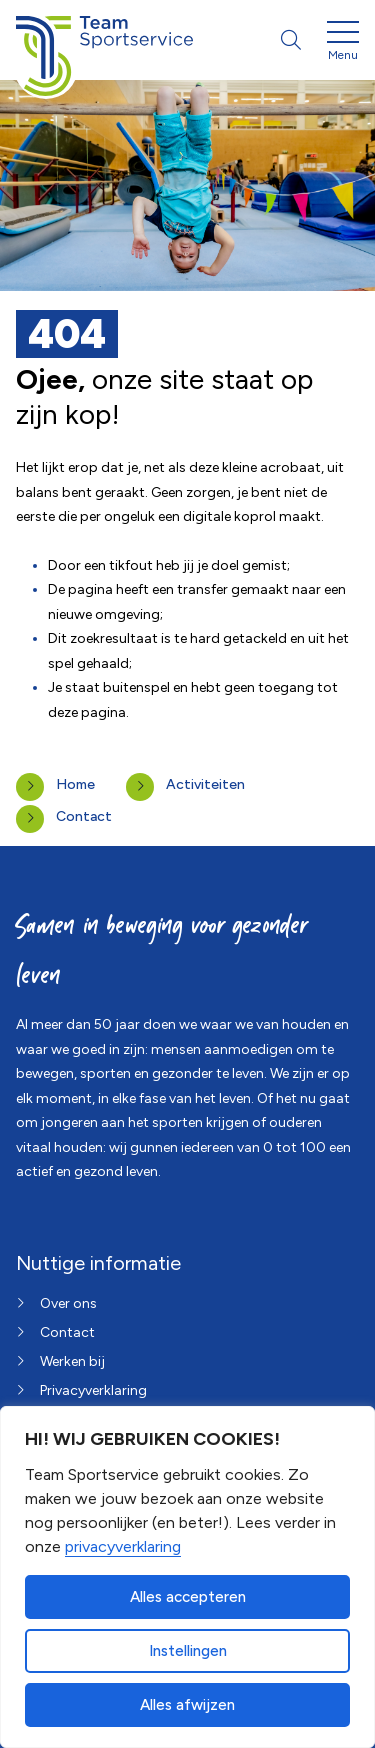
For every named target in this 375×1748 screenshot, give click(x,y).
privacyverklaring (123, 1546)
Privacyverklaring (93, 1390)
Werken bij (72, 1361)
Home (75, 784)
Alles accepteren (188, 1597)
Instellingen (188, 1651)
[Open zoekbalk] (291, 40)
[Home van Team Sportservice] (104, 40)
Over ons (68, 1303)
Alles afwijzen (187, 1705)
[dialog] (187, 1577)
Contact (84, 816)
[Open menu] (343, 44)
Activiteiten (205, 784)
